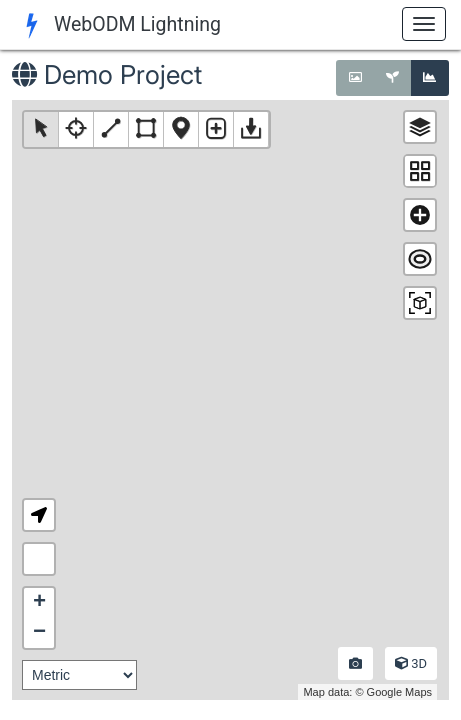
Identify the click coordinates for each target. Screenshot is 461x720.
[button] (39, 515)
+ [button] (39, 603)
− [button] (39, 633)
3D (411, 663)
